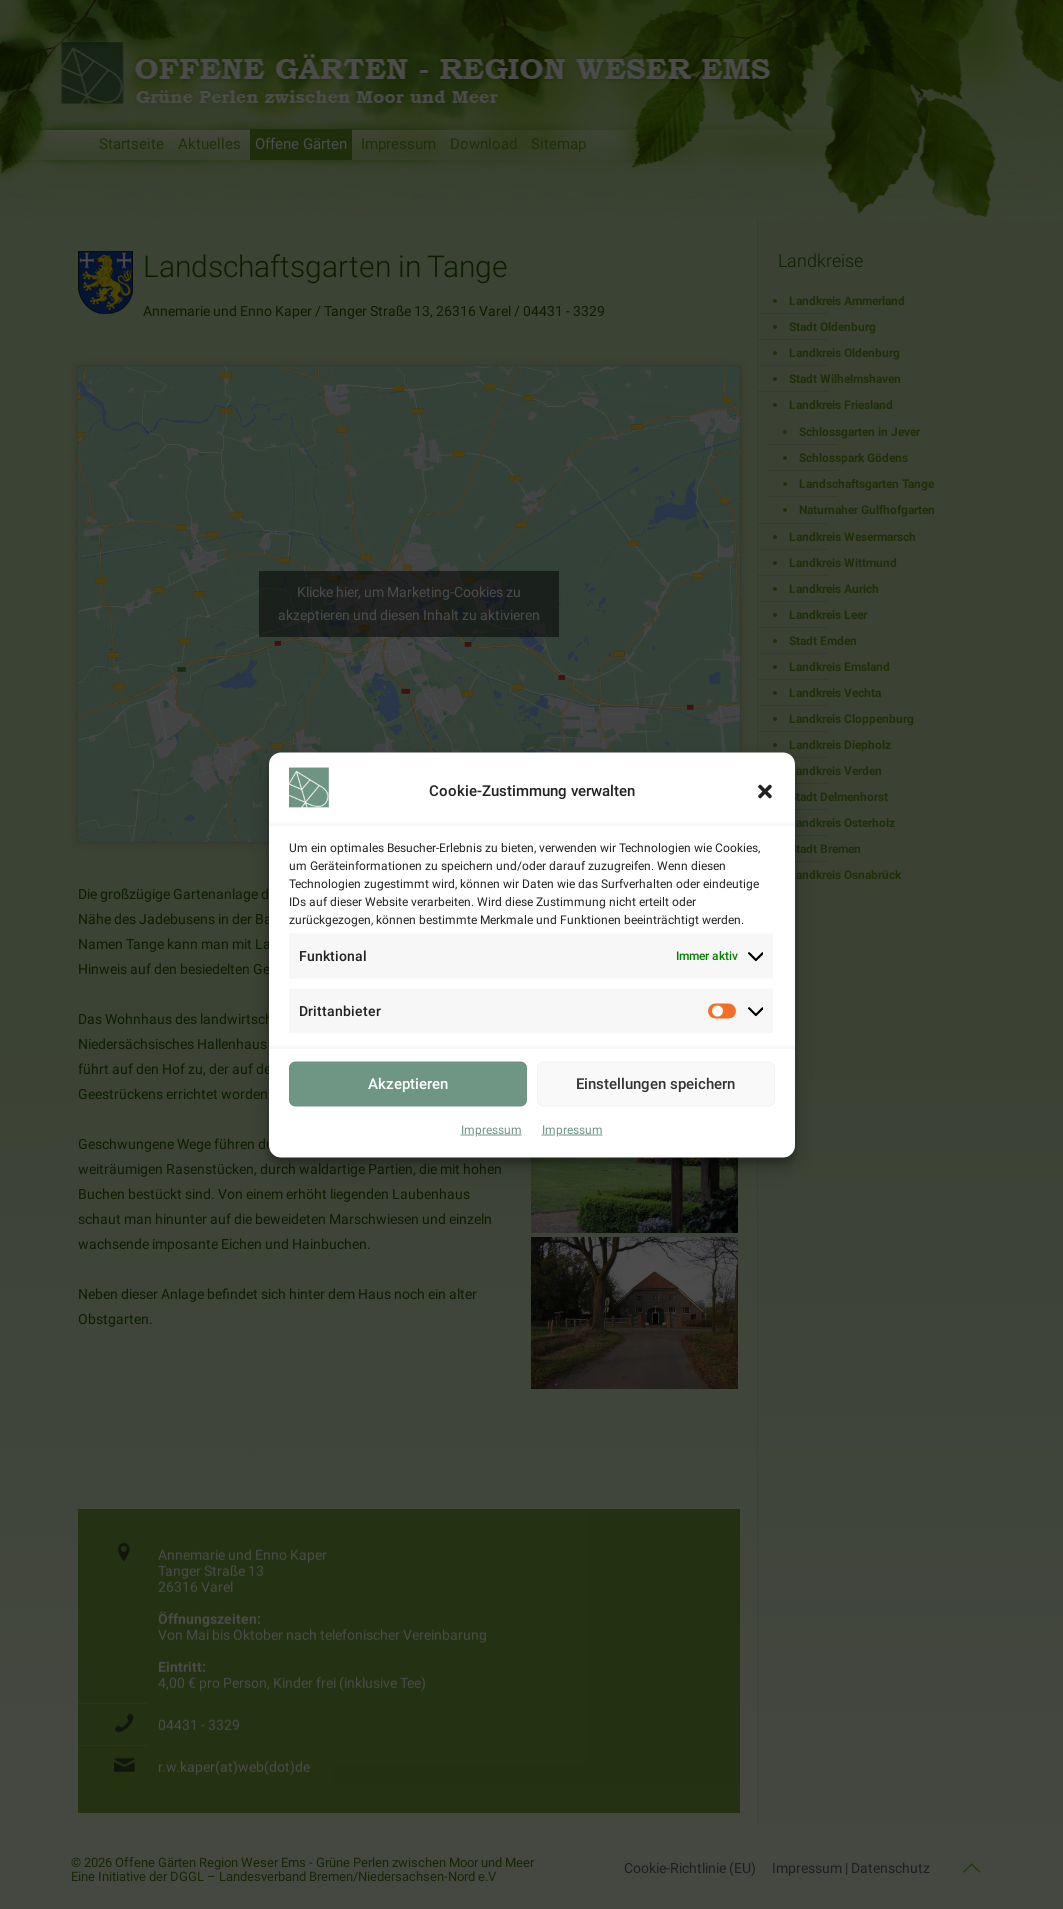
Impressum (491, 1129)
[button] (765, 791)
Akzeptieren (408, 1084)
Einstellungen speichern (655, 1084)
